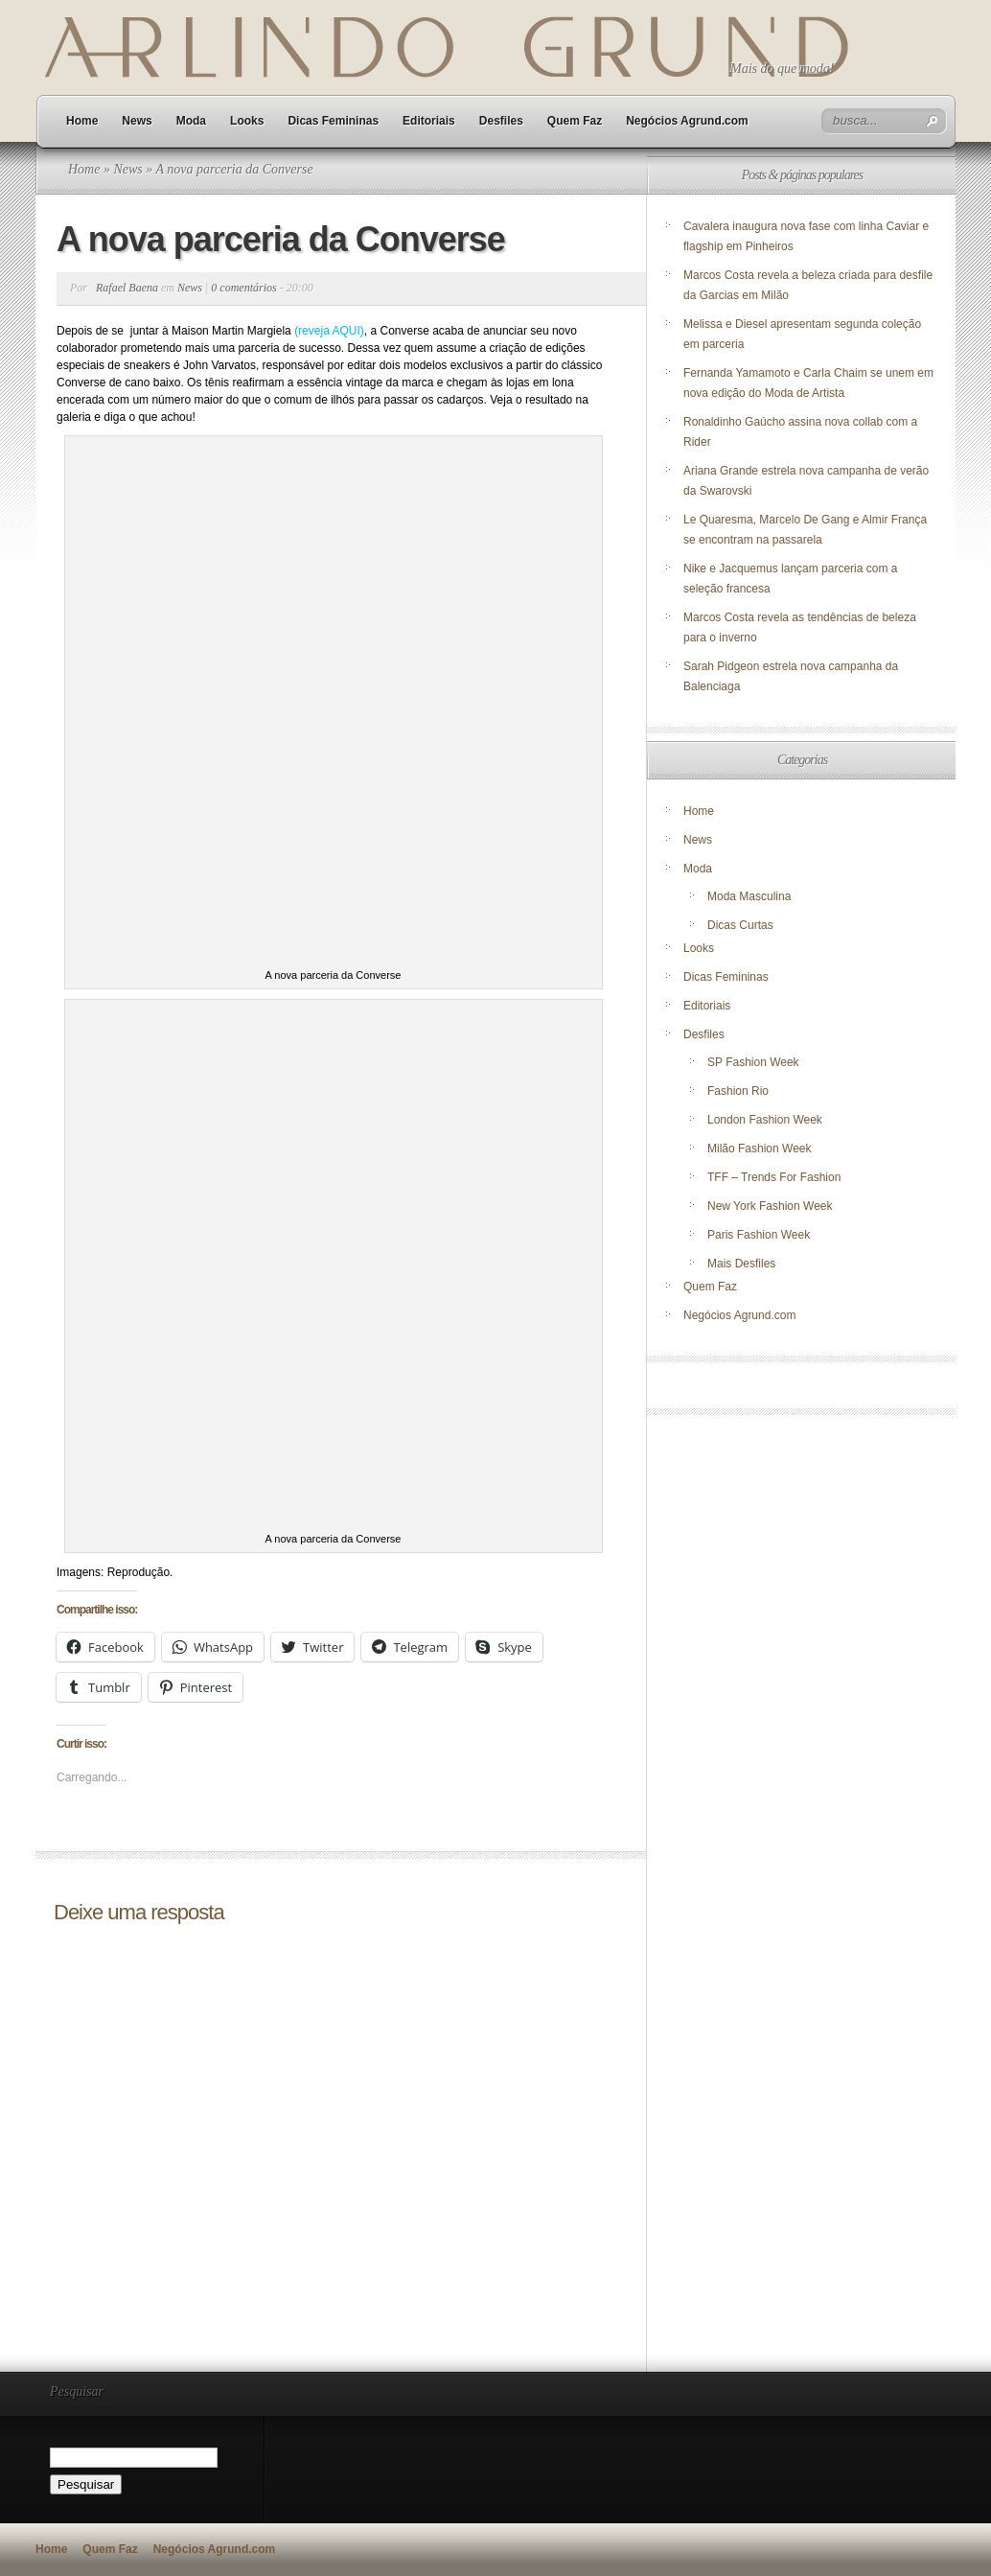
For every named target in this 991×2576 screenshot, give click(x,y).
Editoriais (429, 121)
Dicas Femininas (333, 121)
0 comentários (243, 287)
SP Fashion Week (753, 1062)
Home (82, 121)
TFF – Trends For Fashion (774, 1177)
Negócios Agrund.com (687, 121)
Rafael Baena (127, 287)
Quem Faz (574, 121)
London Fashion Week (764, 1119)
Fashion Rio (738, 1091)
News (136, 121)
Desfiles (501, 121)
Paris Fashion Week (758, 1235)
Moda (191, 121)
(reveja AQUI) (329, 330)
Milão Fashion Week (759, 1148)
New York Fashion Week (770, 1206)
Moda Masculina (749, 896)
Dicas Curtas (740, 925)
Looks (247, 121)
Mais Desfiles (741, 1263)
